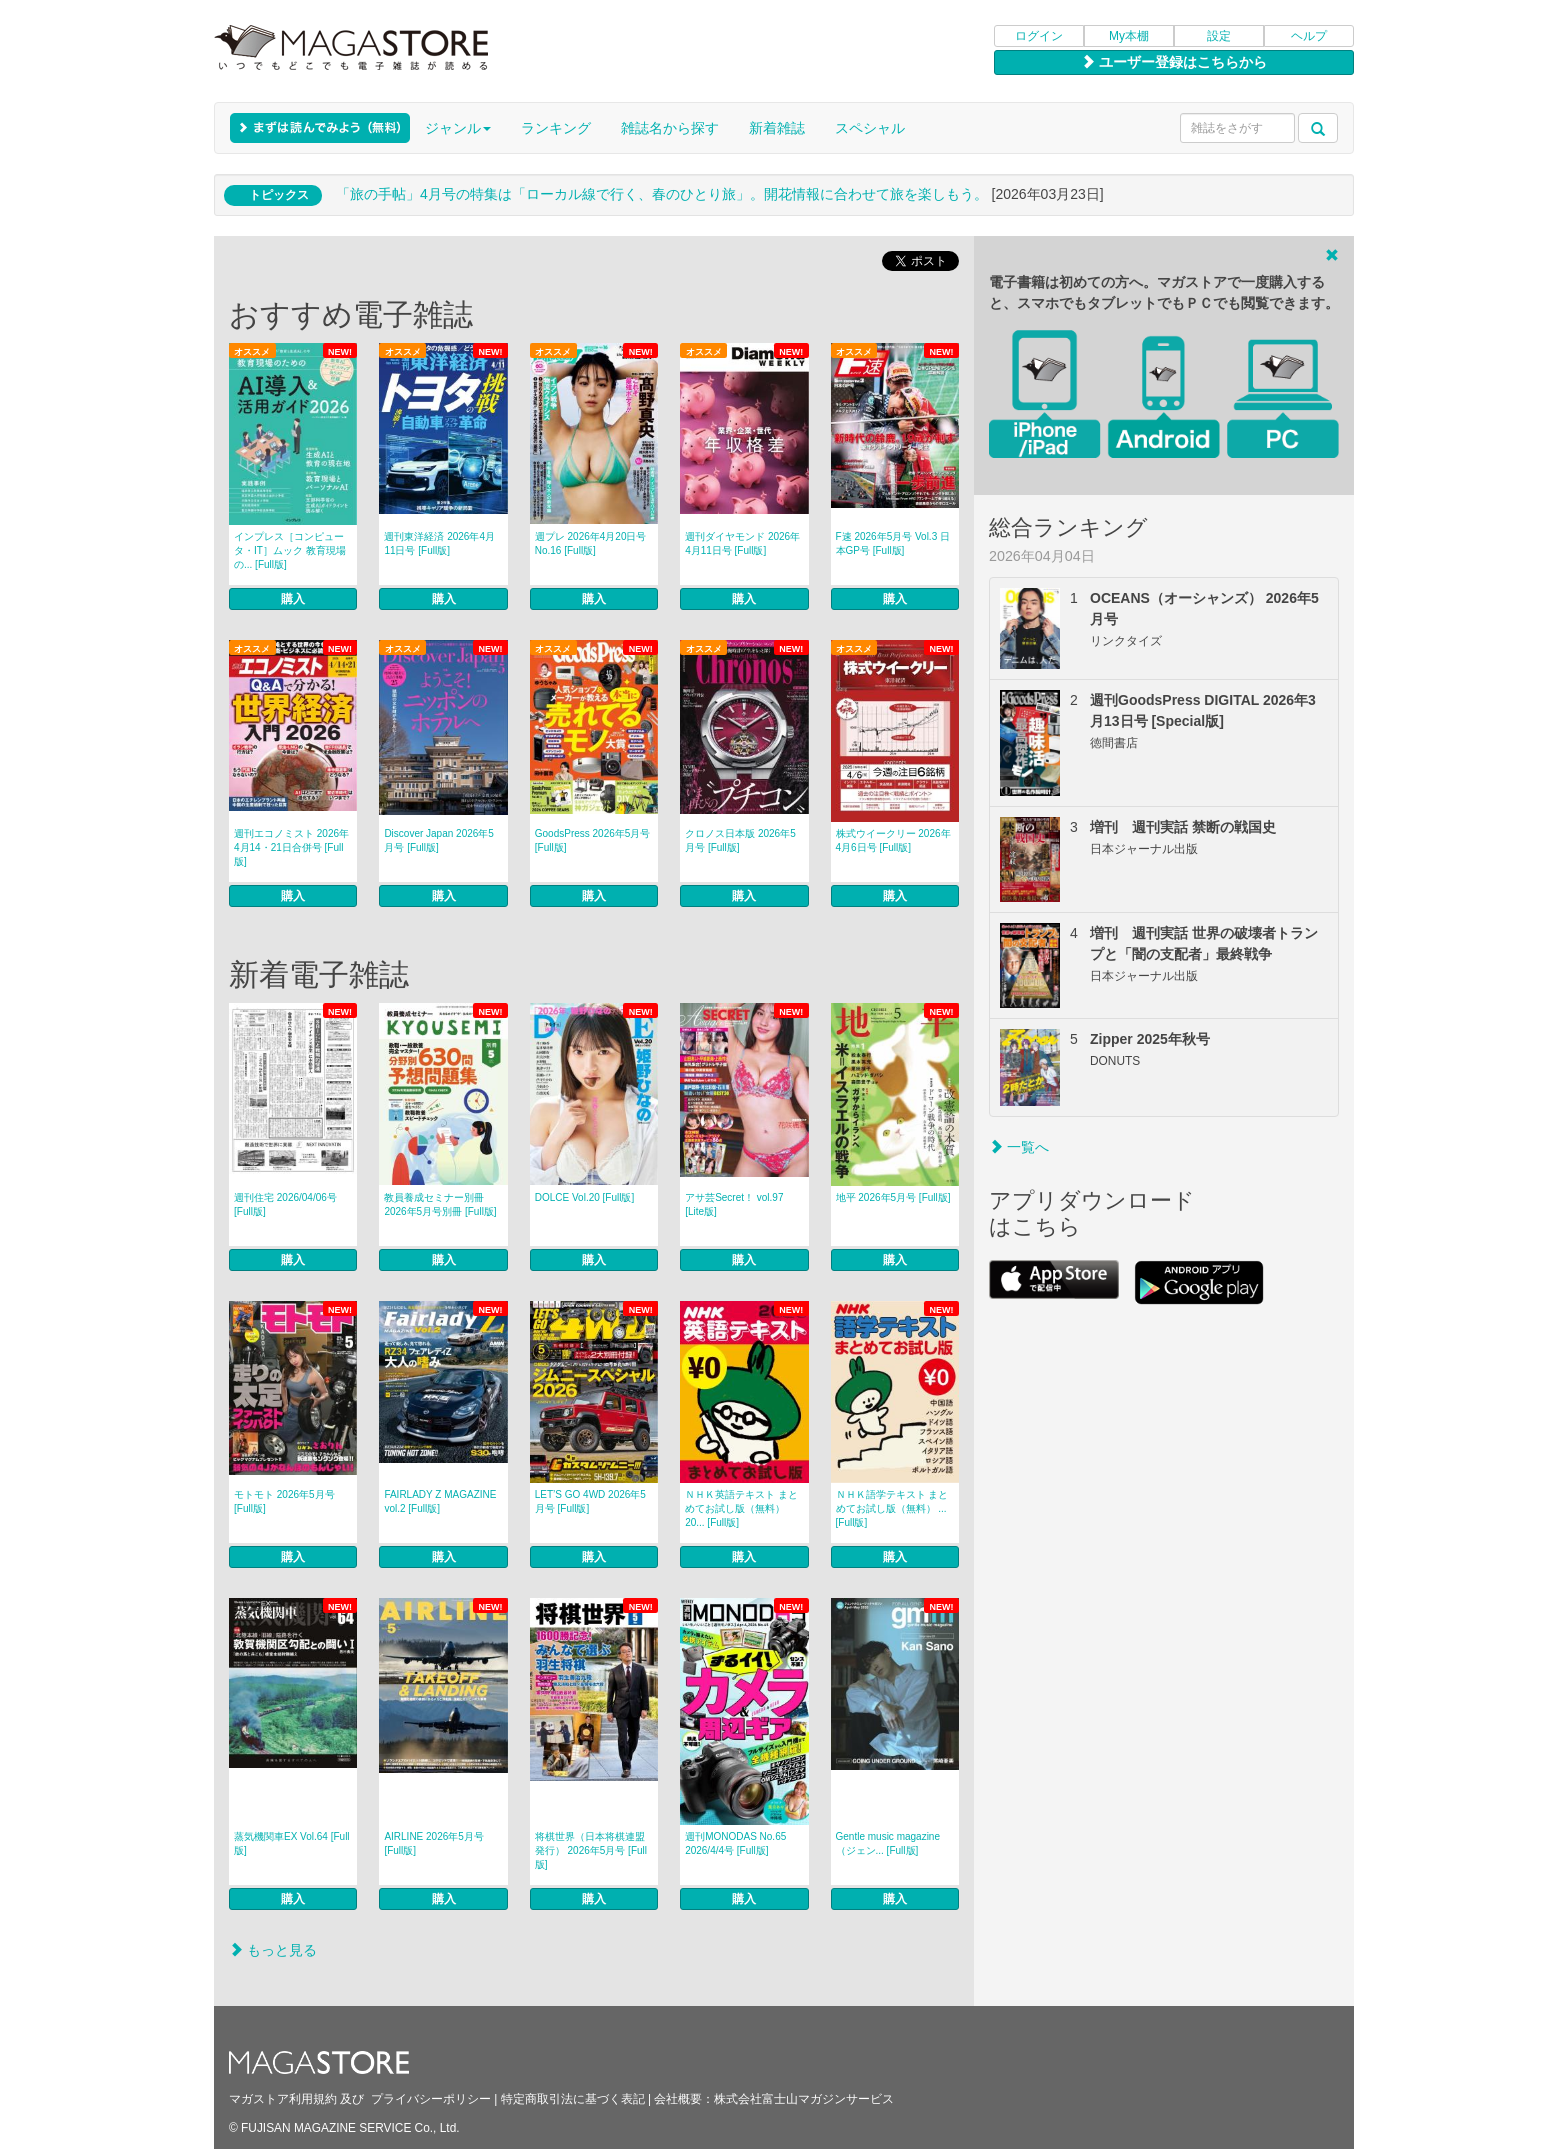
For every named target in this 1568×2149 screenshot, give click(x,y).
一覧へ (1019, 1147)
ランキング (556, 128)
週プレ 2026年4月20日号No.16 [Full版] (591, 543)
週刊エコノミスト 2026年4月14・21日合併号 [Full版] (291, 847)
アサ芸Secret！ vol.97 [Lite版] (734, 1204)
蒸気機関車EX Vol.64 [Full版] (292, 1843)
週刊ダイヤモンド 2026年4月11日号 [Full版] (742, 543)
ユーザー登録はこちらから (1174, 62)
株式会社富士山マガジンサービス (804, 2099)
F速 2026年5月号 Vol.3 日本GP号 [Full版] (893, 543)
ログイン (1039, 36)
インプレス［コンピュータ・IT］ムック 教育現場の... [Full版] (290, 550)
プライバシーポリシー (431, 2099)
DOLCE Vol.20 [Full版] (584, 1197)
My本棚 (1129, 36)
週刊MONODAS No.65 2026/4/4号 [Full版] (735, 1843)
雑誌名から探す (670, 128)
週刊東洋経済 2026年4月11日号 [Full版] (439, 543)
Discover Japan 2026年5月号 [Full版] (439, 840)
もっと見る (273, 1950)
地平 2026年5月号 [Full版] (893, 1197)
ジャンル (458, 128)
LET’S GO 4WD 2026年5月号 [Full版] (590, 1501)
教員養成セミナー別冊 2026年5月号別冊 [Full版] (440, 1204)
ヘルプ (1309, 36)
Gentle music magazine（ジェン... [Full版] (888, 1843)
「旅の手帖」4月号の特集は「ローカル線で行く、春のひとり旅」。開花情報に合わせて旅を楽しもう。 (662, 194)
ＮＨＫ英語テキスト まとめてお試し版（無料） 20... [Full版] (741, 1508)
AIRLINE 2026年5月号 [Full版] (434, 1843)
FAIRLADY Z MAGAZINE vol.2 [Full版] (440, 1501)
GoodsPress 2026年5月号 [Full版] (593, 840)
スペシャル (870, 128)
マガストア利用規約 (283, 2099)
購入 (293, 599)
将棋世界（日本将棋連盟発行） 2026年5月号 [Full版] (591, 1850)
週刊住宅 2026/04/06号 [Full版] (285, 1204)
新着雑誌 (777, 128)
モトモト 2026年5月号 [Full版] (284, 1501)
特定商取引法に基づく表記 (573, 2099)
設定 (1219, 36)
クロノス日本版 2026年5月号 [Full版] (740, 840)
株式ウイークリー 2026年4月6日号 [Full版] (893, 840)
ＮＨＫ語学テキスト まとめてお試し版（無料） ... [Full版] (892, 1508)
